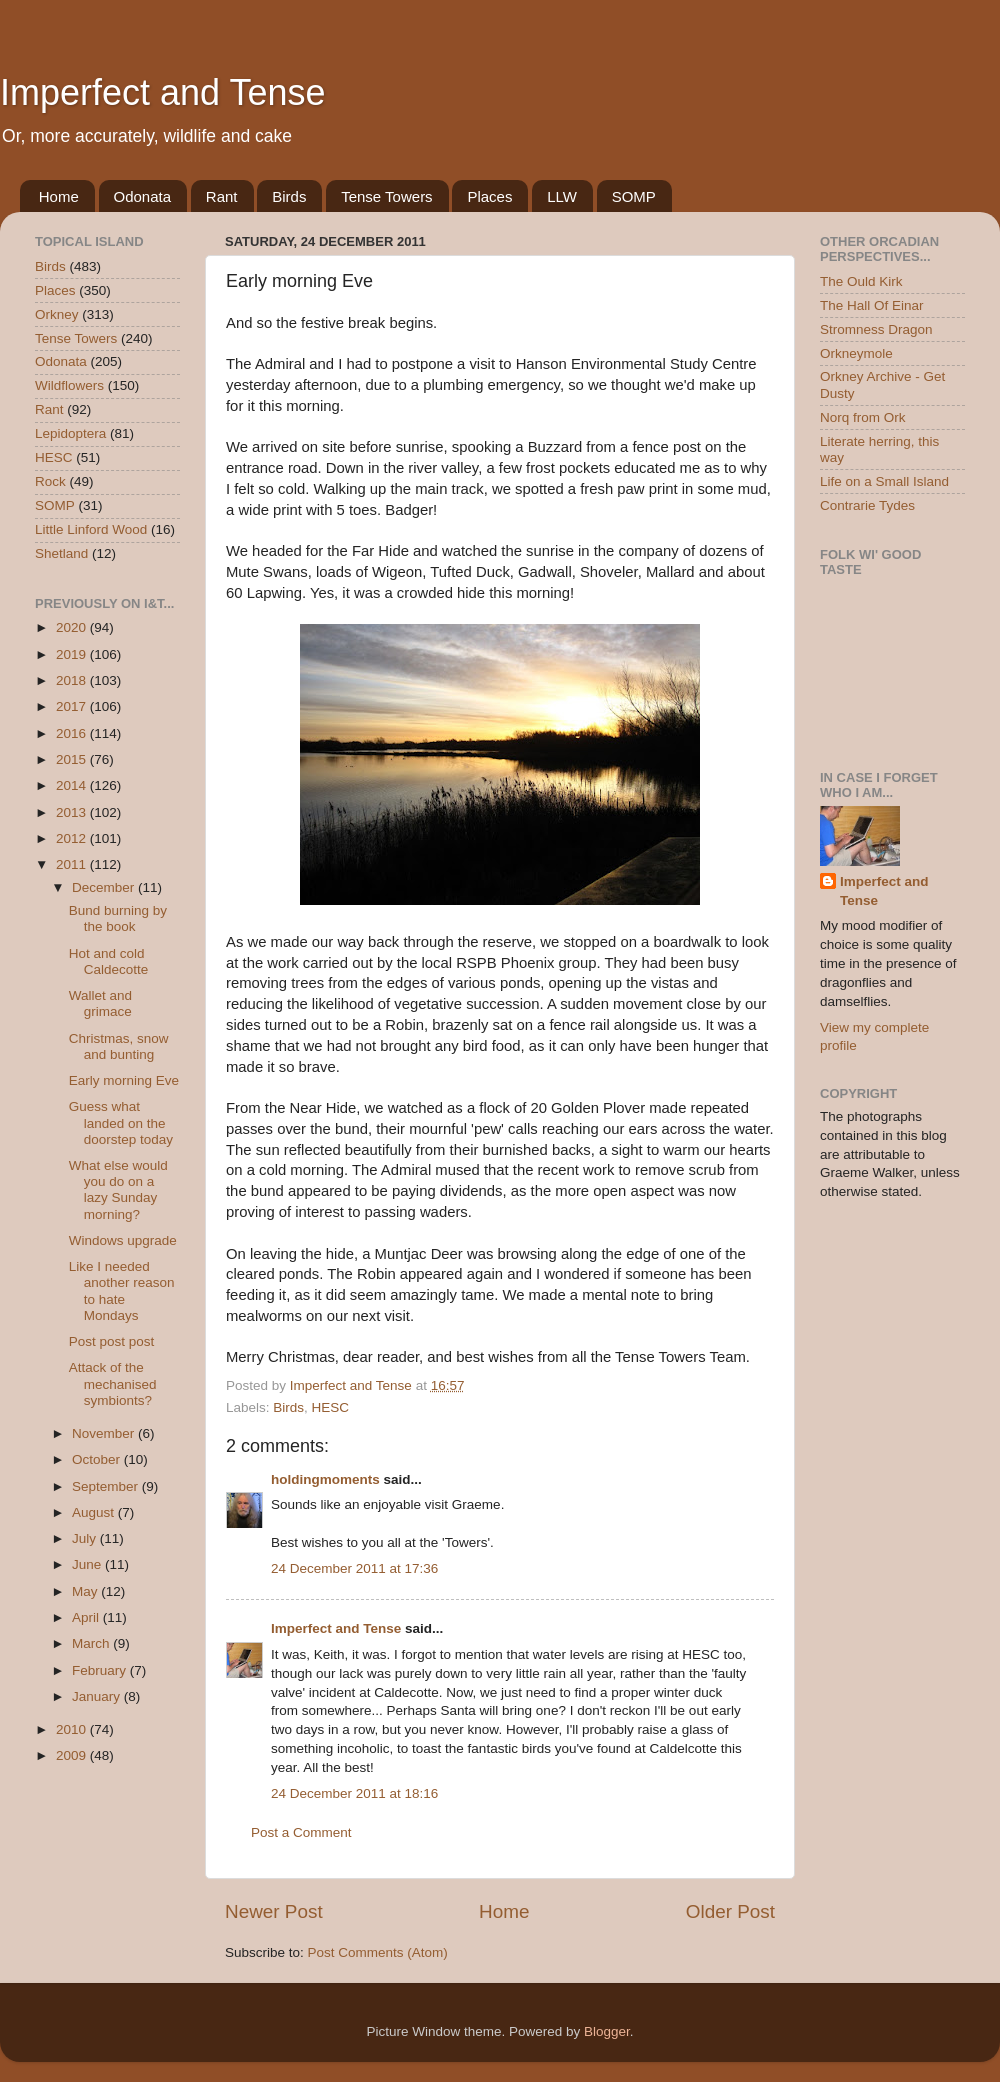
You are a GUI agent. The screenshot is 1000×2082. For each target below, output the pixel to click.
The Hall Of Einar (872, 305)
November (105, 1433)
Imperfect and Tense (163, 92)
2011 (73, 864)
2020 (73, 627)
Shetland (61, 553)
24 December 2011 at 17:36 (354, 1568)
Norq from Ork (863, 417)
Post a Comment (301, 1832)
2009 (73, 1755)
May (86, 1591)
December (105, 887)
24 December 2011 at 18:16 (354, 1793)
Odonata (143, 196)
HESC (331, 1407)
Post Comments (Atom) (378, 1952)
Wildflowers (69, 385)
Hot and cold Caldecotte (109, 961)
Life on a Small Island (884, 481)
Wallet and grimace (100, 1003)
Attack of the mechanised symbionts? (113, 1383)
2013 (73, 812)
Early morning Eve (124, 1080)
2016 (73, 733)
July (86, 1538)
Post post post (112, 1341)
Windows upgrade (123, 1240)
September (107, 1486)
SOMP (634, 196)
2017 (73, 706)
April (87, 1617)
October (98, 1459)
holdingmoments (325, 1479)
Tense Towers (386, 196)
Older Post (730, 1911)
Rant (222, 196)
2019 (73, 654)
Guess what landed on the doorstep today (121, 1122)
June (88, 1564)
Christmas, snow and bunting (119, 1046)
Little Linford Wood (91, 529)
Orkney (57, 314)
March (92, 1643)
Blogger (607, 2031)
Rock (50, 481)
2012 (73, 838)
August (95, 1512)
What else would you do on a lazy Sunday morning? (118, 1190)
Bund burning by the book (118, 918)
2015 (73, 759)
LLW (562, 196)
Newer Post (274, 1911)
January (98, 1696)
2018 (73, 680)
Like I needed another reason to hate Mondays (122, 1291)
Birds (289, 196)
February (101, 1670)
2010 (73, 1729)
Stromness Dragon (876, 329)
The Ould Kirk (861, 281)
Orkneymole (856, 353)
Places (489, 196)
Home (59, 196)
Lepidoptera (70, 433)
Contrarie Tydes (867, 505)
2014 (73, 785)
